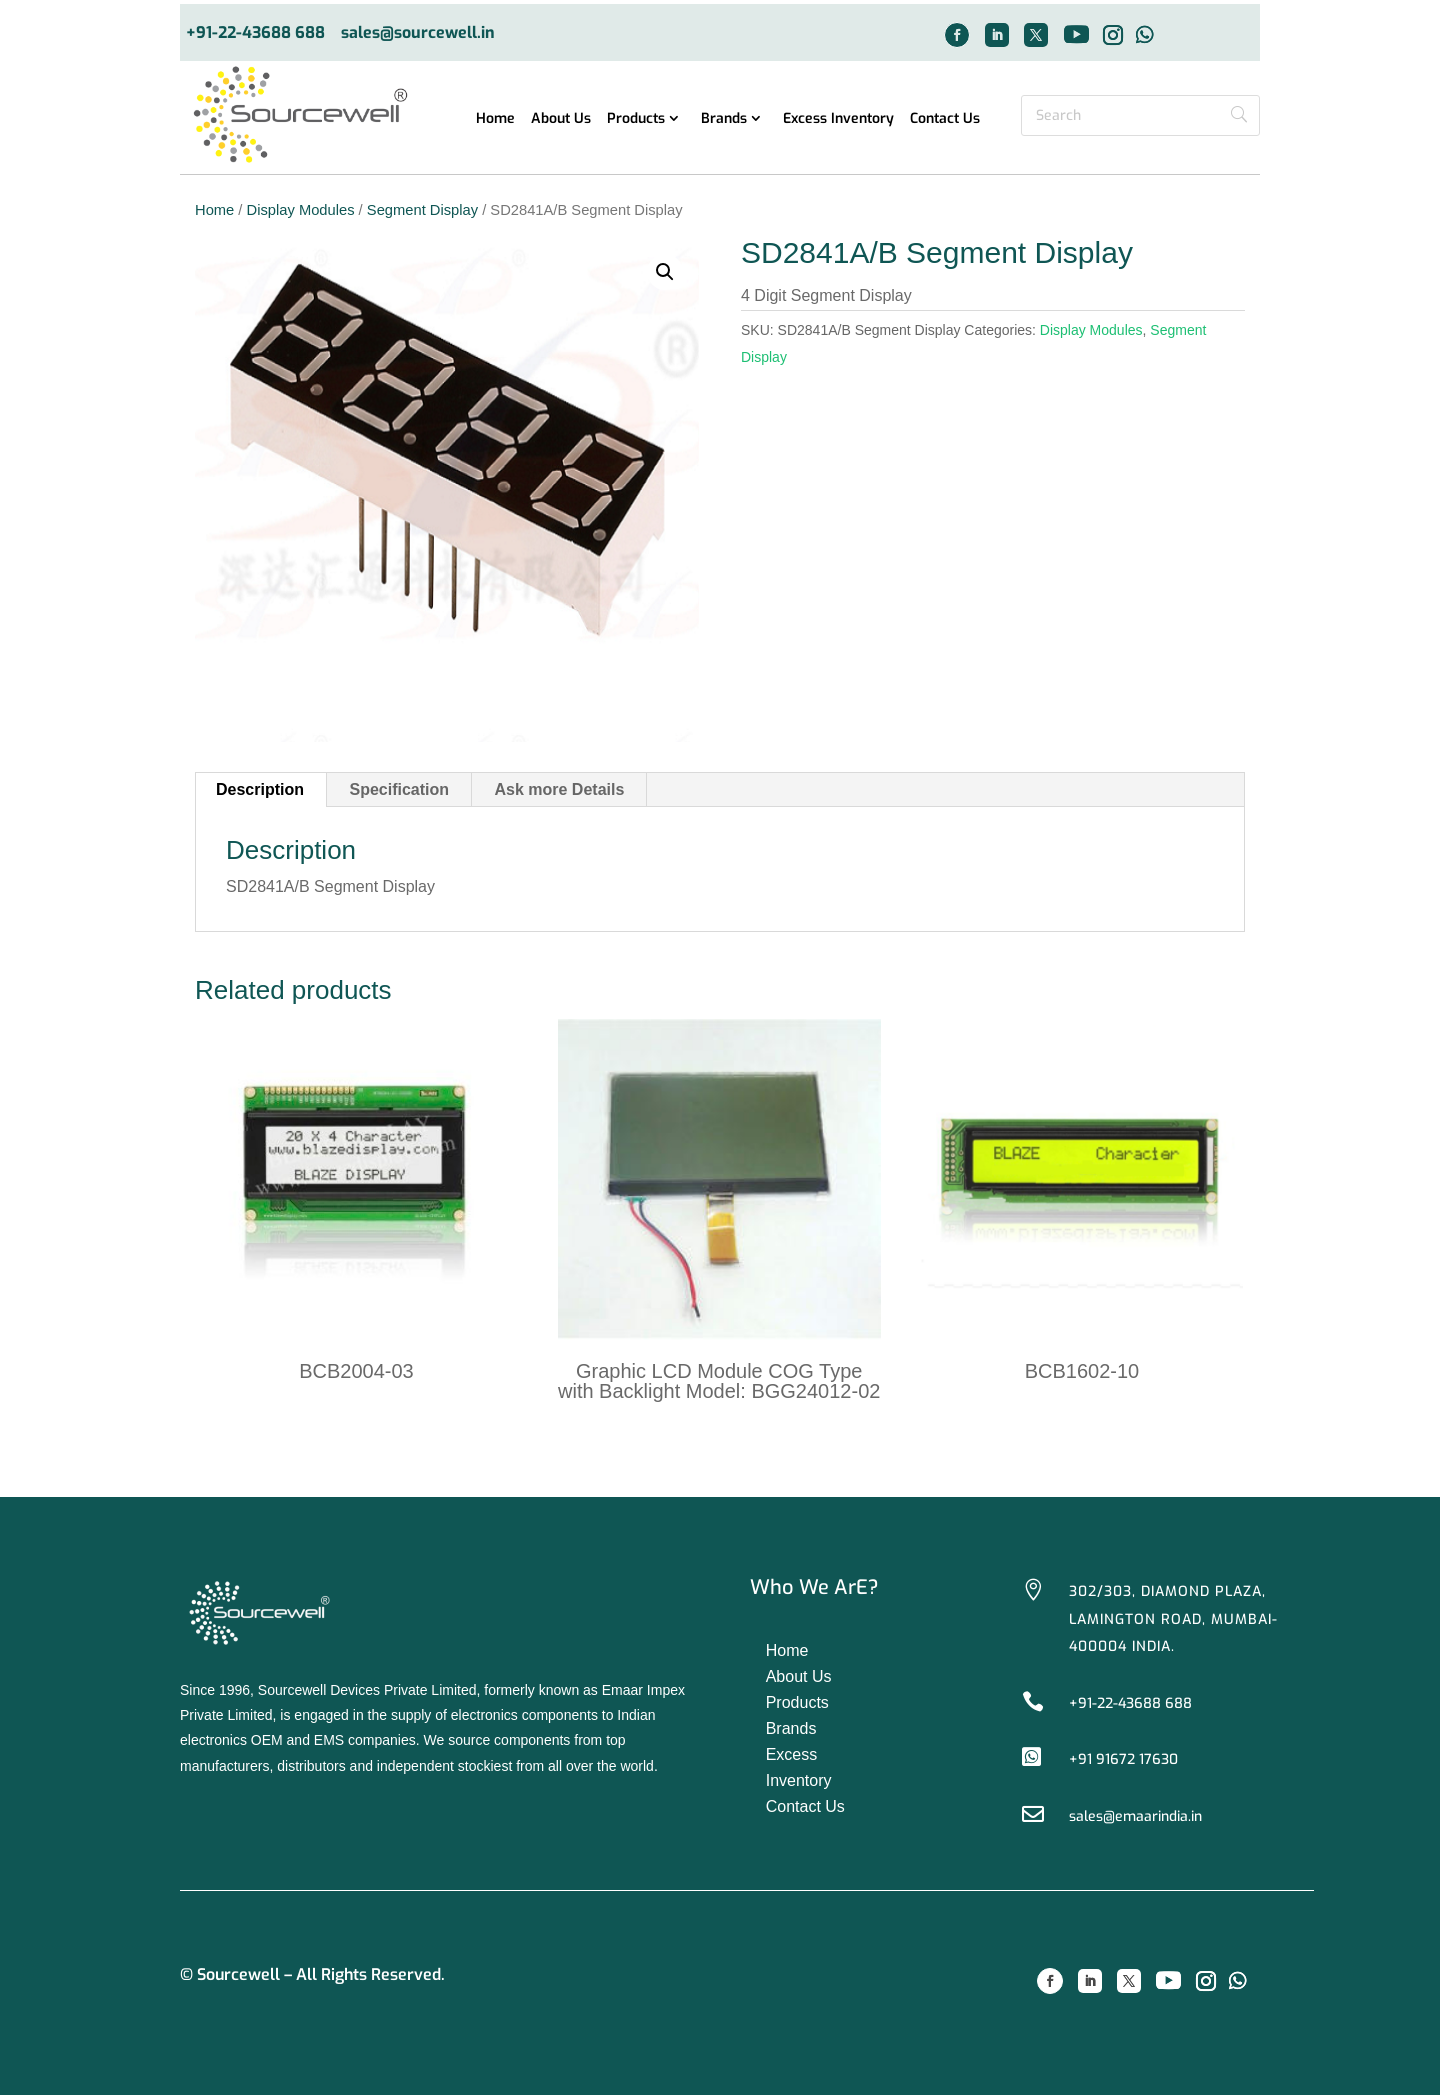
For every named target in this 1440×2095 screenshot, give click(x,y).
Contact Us (945, 119)
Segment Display (422, 210)
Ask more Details (560, 789)
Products (636, 119)
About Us (561, 119)
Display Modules (301, 210)
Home (495, 119)
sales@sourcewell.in (418, 33)
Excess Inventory (838, 119)
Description (260, 789)
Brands (724, 119)
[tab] (260, 790)
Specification (399, 789)
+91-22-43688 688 (255, 33)
